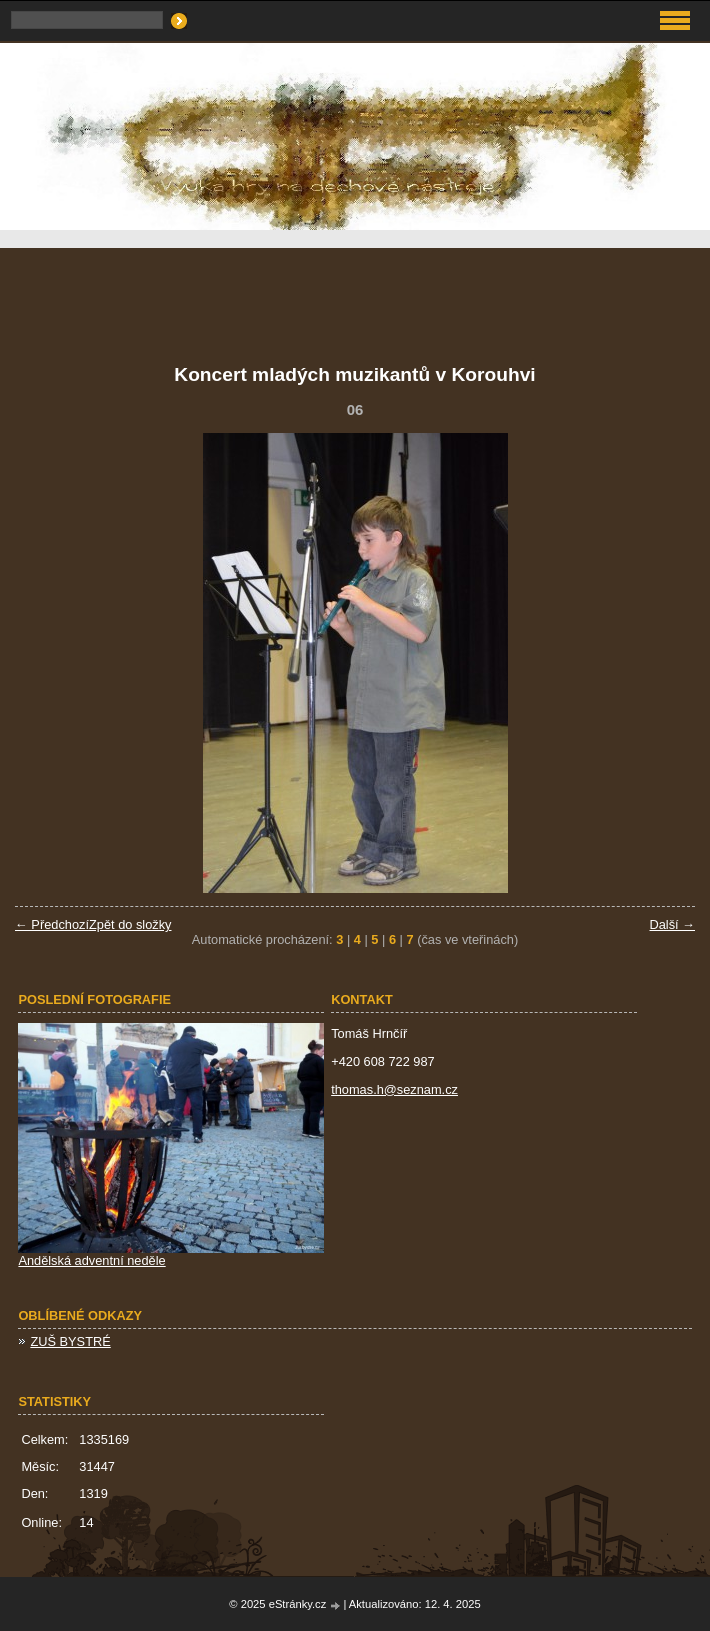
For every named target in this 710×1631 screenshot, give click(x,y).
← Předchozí (52, 924)
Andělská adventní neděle (91, 1260)
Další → (672, 924)
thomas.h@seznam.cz (394, 1089)
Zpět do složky (130, 924)
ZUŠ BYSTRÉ (70, 1341)
